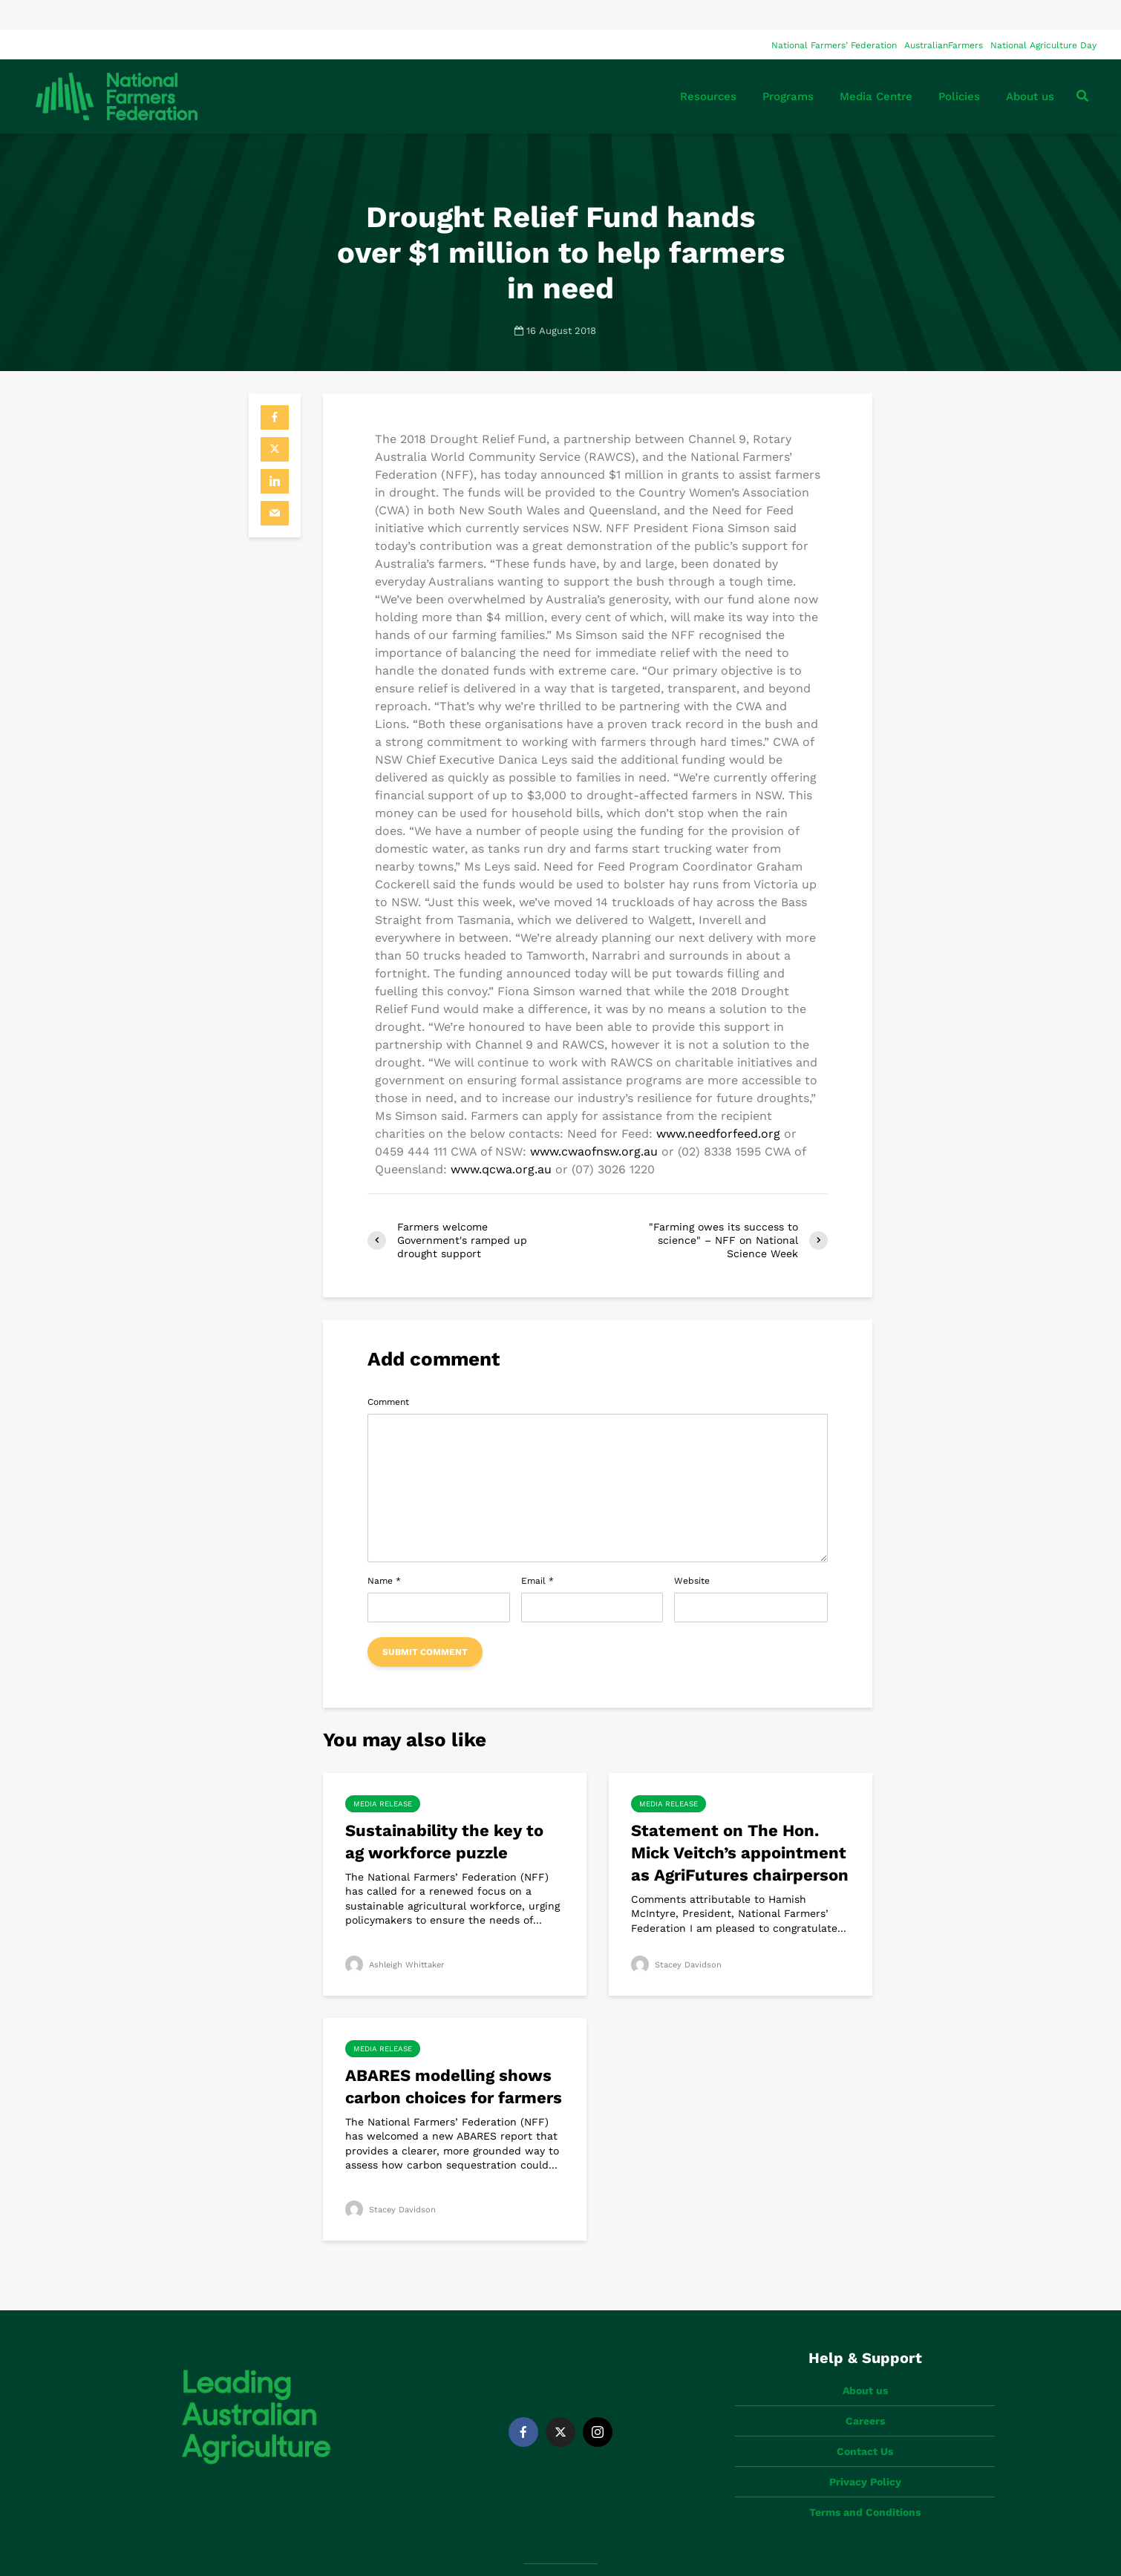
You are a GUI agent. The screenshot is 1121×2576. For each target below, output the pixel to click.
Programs (788, 66)
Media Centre (876, 66)
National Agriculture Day (1043, 15)
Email (537, 1551)
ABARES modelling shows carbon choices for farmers (453, 2056)
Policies (959, 66)
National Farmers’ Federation (834, 15)
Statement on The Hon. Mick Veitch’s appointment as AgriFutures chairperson (740, 1823)
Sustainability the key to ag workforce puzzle (444, 1812)
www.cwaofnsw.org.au (594, 1122)
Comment (388, 1372)
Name (384, 1551)
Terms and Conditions (865, 2457)
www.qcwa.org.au (501, 1140)
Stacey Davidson (679, 1935)
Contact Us (865, 2396)
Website (692, 1551)
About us (1030, 66)
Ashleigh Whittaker (397, 1935)
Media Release (382, 1774)
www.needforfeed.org (718, 1104)
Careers (865, 2366)
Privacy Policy (865, 2427)
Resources (708, 66)
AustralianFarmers (943, 15)
